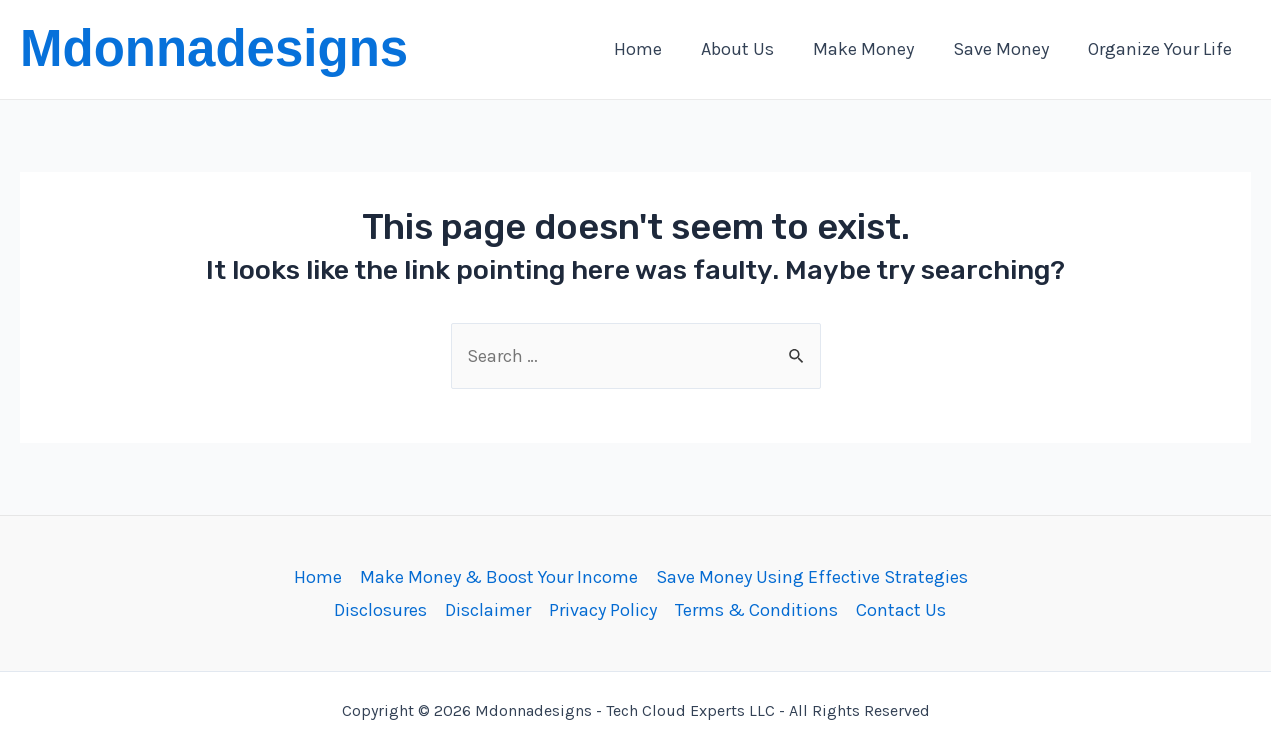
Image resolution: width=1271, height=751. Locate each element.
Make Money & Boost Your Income (499, 577)
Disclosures (380, 610)
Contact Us (901, 610)
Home (318, 577)
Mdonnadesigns (214, 48)
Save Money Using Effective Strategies (812, 577)
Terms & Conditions (756, 610)
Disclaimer (488, 610)
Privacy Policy (603, 610)
